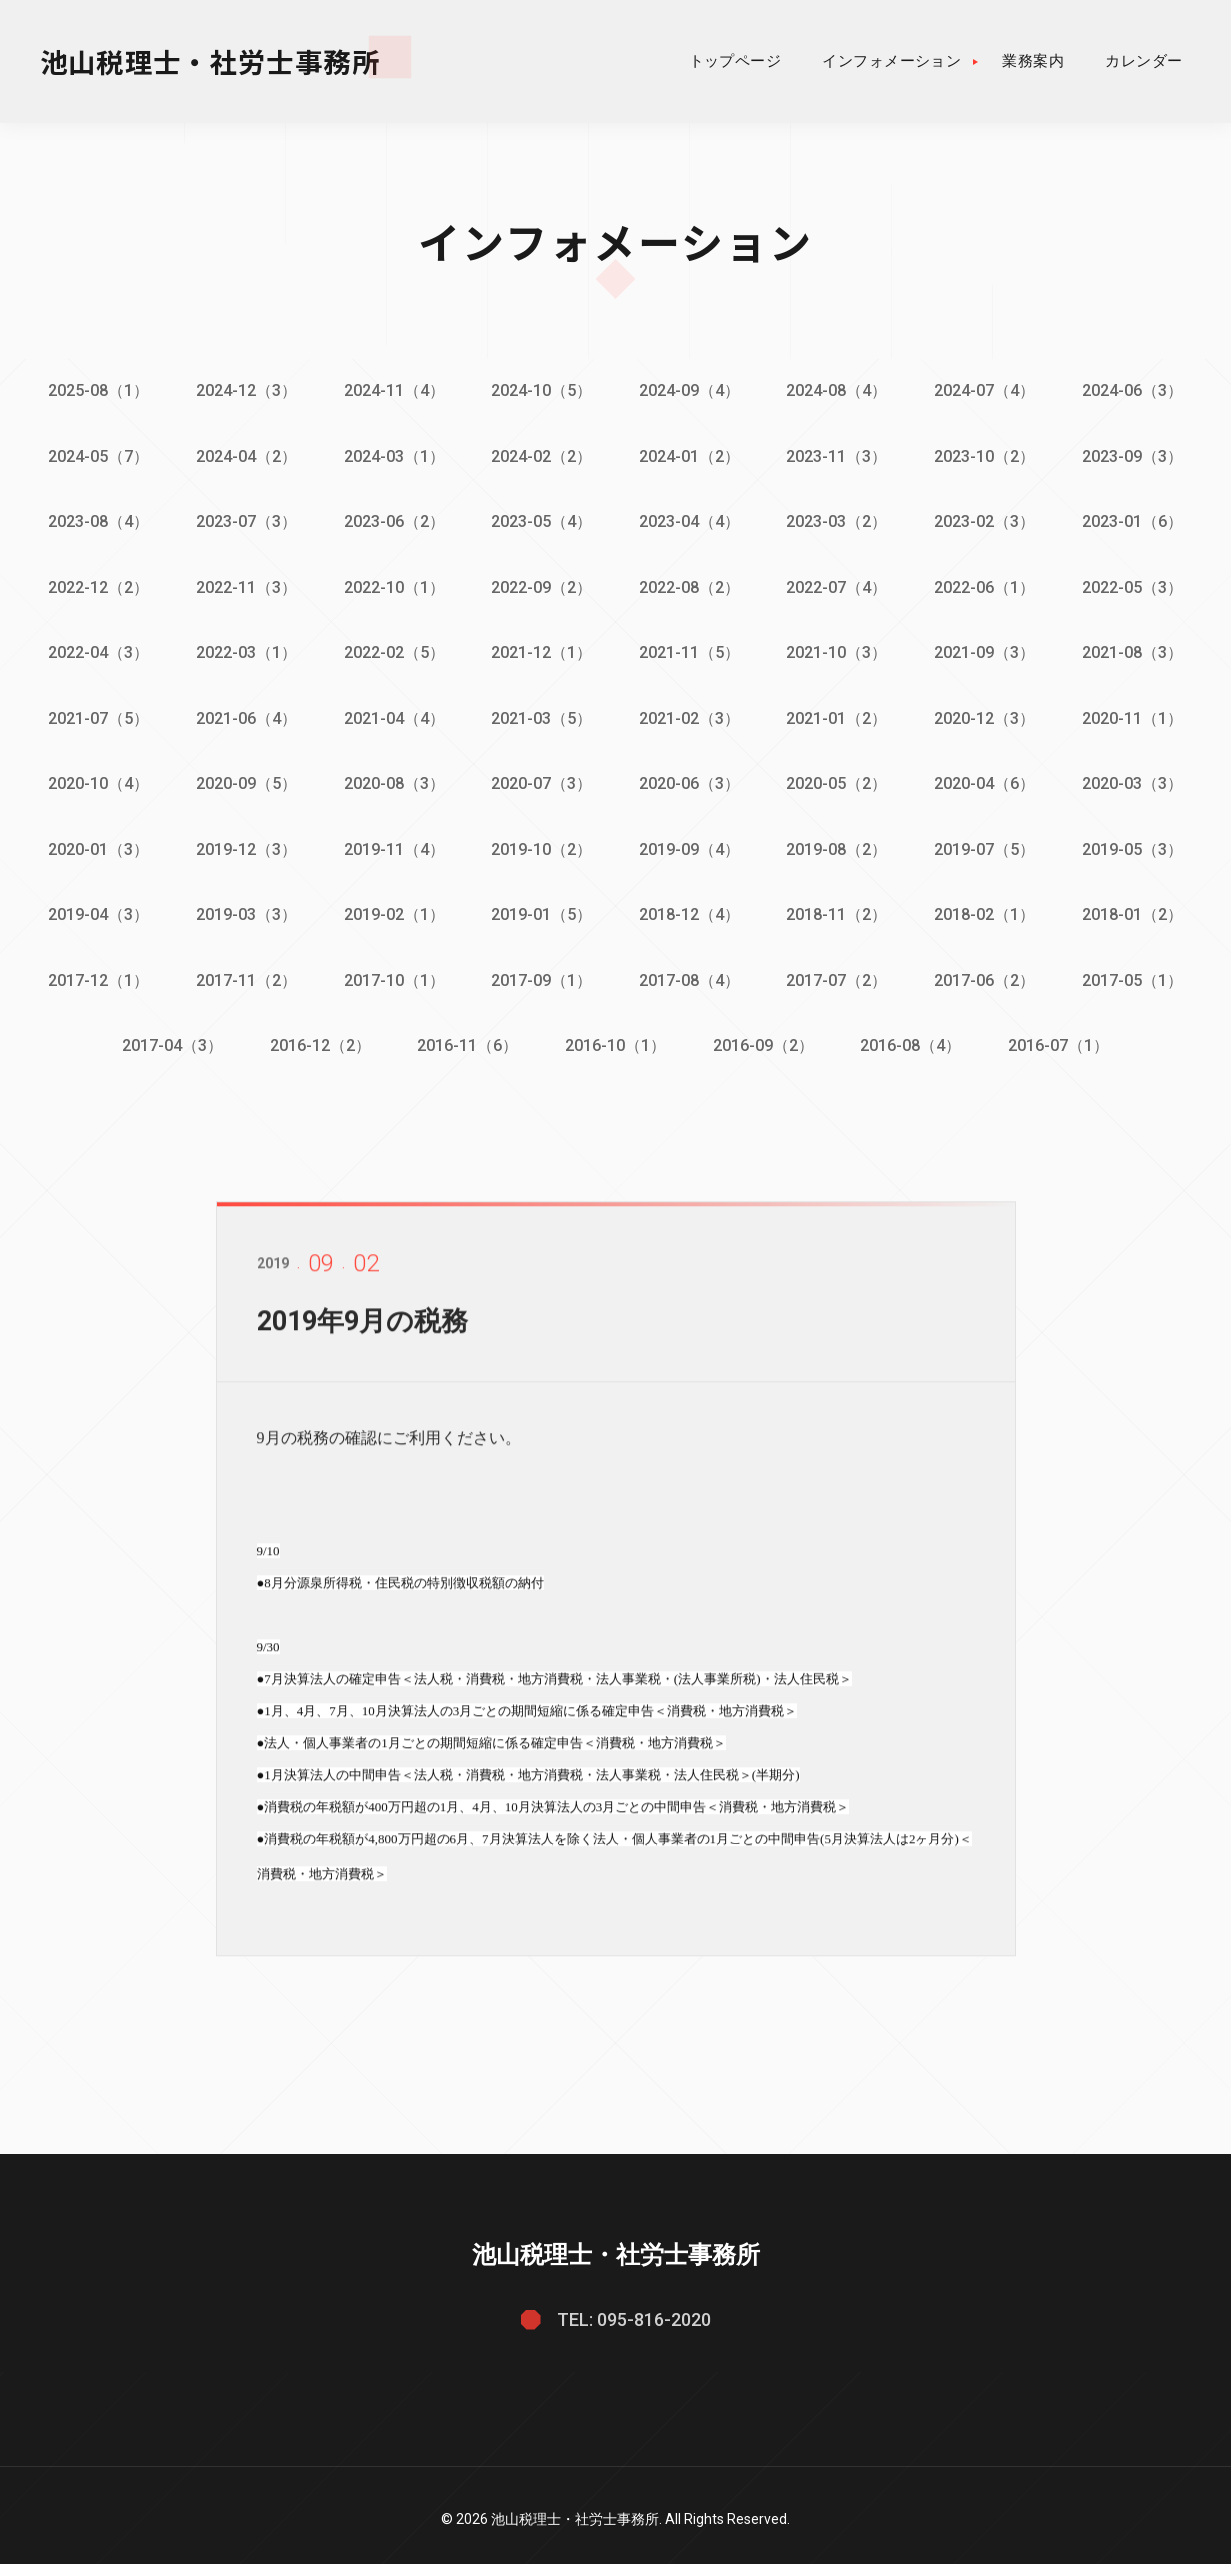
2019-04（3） (94, 908)
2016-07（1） (1062, 1038)
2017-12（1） (94, 973)
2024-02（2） (541, 455)
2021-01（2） (839, 714)
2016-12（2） (317, 1038)
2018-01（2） (1137, 908)
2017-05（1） (1137, 973)
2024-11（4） (392, 390)
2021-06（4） (243, 714)
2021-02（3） (690, 714)
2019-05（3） (1137, 844)
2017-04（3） (168, 1038)
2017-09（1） (541, 973)
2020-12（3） (988, 714)
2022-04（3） (94, 649)
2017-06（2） (988, 973)
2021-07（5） (94, 714)
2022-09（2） (541, 584)
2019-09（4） (690, 844)
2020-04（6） (988, 779)
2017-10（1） (392, 973)
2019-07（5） (988, 844)
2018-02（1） (988, 908)
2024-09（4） (690, 390)
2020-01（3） (94, 844)
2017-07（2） (839, 973)
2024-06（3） (1137, 390)
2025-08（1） (94, 390)
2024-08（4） (839, 390)
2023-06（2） (392, 520)
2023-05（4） (541, 520)
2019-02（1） (392, 908)
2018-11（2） (839, 908)
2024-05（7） (94, 455)
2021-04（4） (392, 714)
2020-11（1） (1137, 714)
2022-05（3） (1137, 584)
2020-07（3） (541, 779)
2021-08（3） (1137, 649)
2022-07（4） (839, 584)
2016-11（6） (466, 1038)
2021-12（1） (541, 649)
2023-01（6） (1137, 520)
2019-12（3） (243, 844)
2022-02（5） (392, 649)
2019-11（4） (392, 844)
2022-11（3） (243, 584)
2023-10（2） (988, 455)
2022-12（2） (94, 584)
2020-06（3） (690, 779)
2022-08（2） (690, 584)
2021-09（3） (988, 649)
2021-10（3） (839, 649)
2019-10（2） (541, 844)
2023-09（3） (1137, 455)
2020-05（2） (839, 779)
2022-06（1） (988, 584)
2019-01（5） (541, 908)
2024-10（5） (541, 390)
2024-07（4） (988, 390)
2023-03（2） (839, 520)
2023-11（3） (839, 455)
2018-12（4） (690, 908)
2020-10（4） (94, 779)
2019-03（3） (243, 908)
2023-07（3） (243, 520)
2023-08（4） (94, 520)
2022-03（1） (243, 649)
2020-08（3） (392, 779)
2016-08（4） (913, 1038)
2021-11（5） (690, 649)
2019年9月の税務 (367, 1327)
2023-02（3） (988, 520)
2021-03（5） (541, 714)
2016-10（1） (615, 1038)
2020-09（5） (243, 779)
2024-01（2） (690, 455)
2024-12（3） (243, 390)
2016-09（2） (764, 1038)
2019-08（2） (839, 844)
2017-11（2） (243, 973)
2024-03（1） (392, 455)
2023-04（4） (690, 520)
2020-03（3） (1137, 779)
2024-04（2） (243, 455)
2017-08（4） (690, 973)
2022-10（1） (392, 584)
